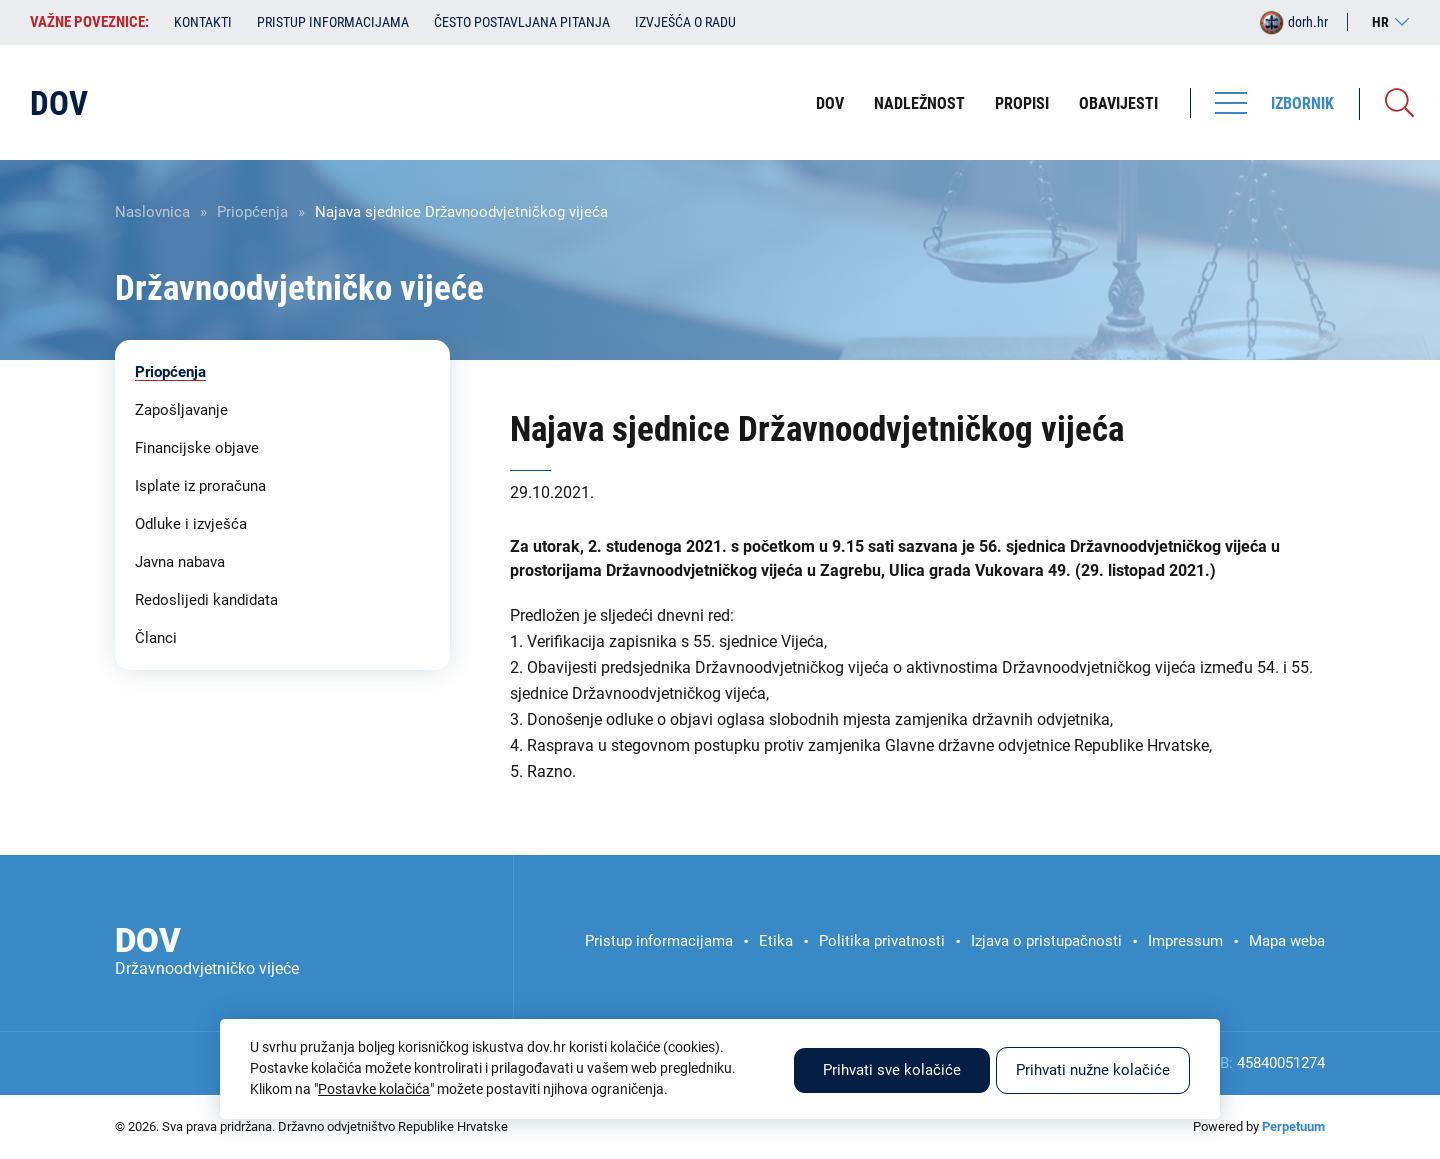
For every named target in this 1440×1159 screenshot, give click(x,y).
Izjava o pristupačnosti (1046, 941)
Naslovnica (152, 212)
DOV (830, 103)
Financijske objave (197, 448)
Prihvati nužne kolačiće (1093, 1070)
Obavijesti (1118, 103)
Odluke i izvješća (191, 524)
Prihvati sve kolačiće (892, 1070)
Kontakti (203, 22)
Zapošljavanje (181, 410)
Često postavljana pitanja (522, 22)
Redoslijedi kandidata (206, 600)
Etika (776, 941)
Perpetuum (1293, 1126)
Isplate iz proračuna (200, 486)
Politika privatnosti (882, 941)
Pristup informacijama (333, 22)
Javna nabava (180, 562)
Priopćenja (252, 212)
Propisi (1022, 103)
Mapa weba (1287, 941)
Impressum (1185, 941)
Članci (156, 638)
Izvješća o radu (685, 22)
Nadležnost (919, 103)
